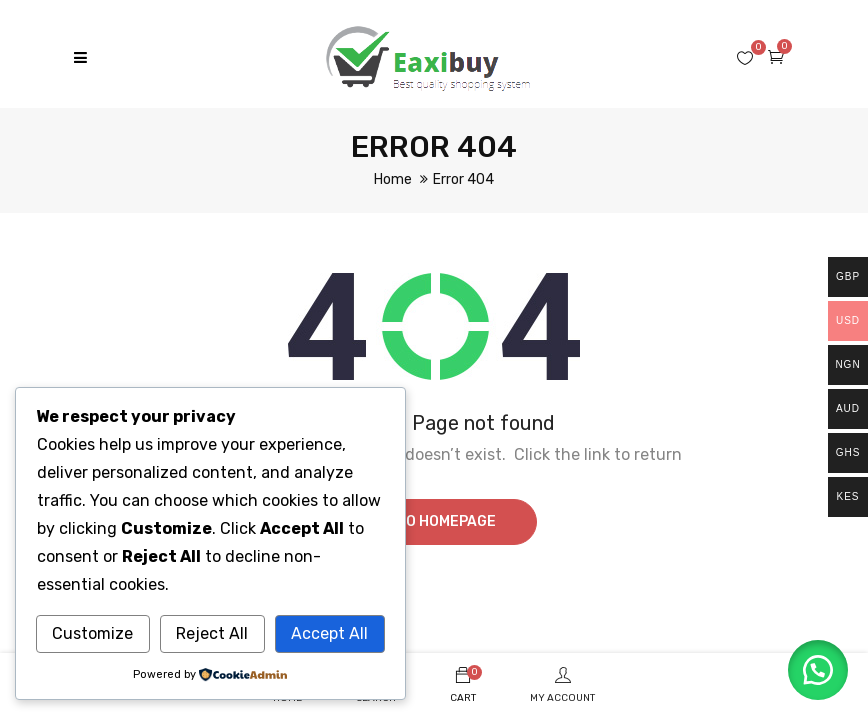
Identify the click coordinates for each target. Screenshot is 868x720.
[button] (818, 670)
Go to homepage (434, 521)
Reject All (212, 633)
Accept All (329, 633)
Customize (92, 633)
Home (393, 179)
